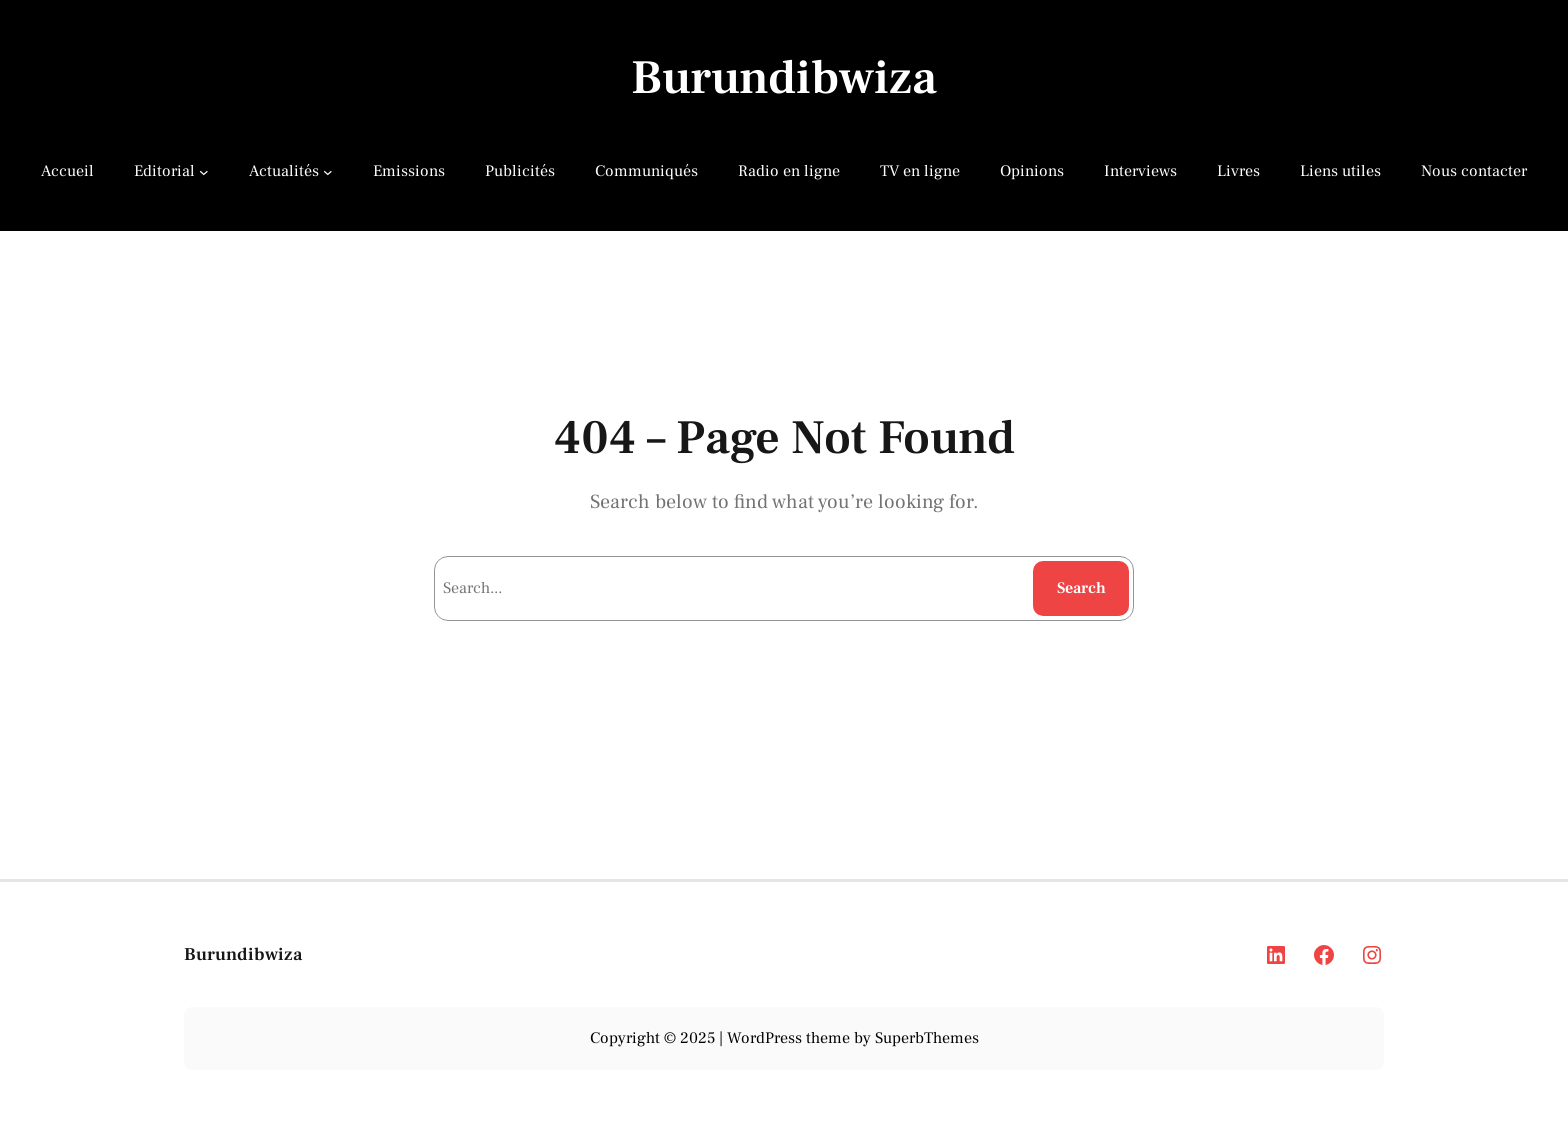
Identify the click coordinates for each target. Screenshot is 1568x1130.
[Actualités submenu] (328, 171)
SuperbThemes (927, 1038)
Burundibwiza (784, 78)
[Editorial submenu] (204, 171)
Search (1081, 588)
